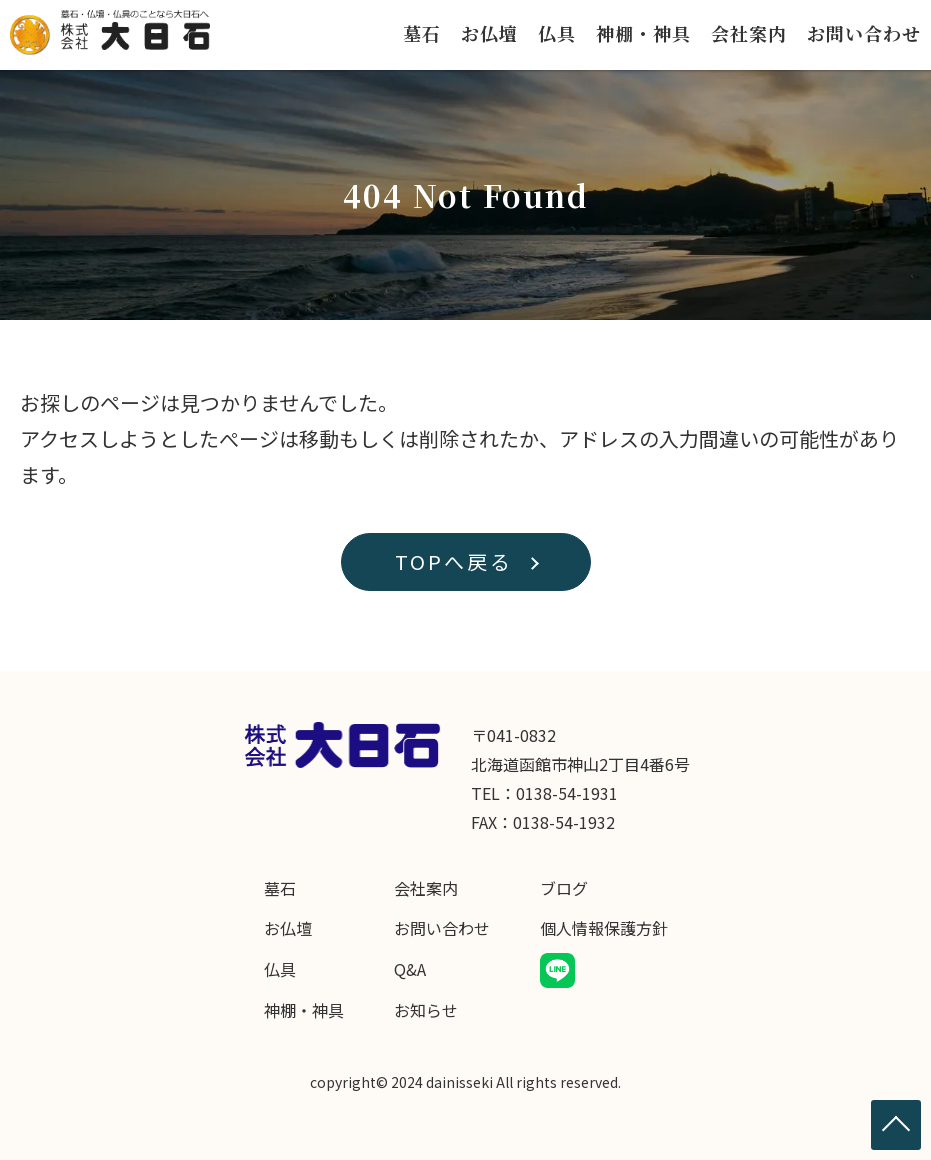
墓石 (422, 33)
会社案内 (749, 33)
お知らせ (426, 1010)
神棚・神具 (643, 33)
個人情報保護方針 (604, 928)
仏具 (557, 33)
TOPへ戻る (454, 561)
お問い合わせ (864, 33)
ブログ (564, 888)
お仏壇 (489, 33)
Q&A (410, 969)
